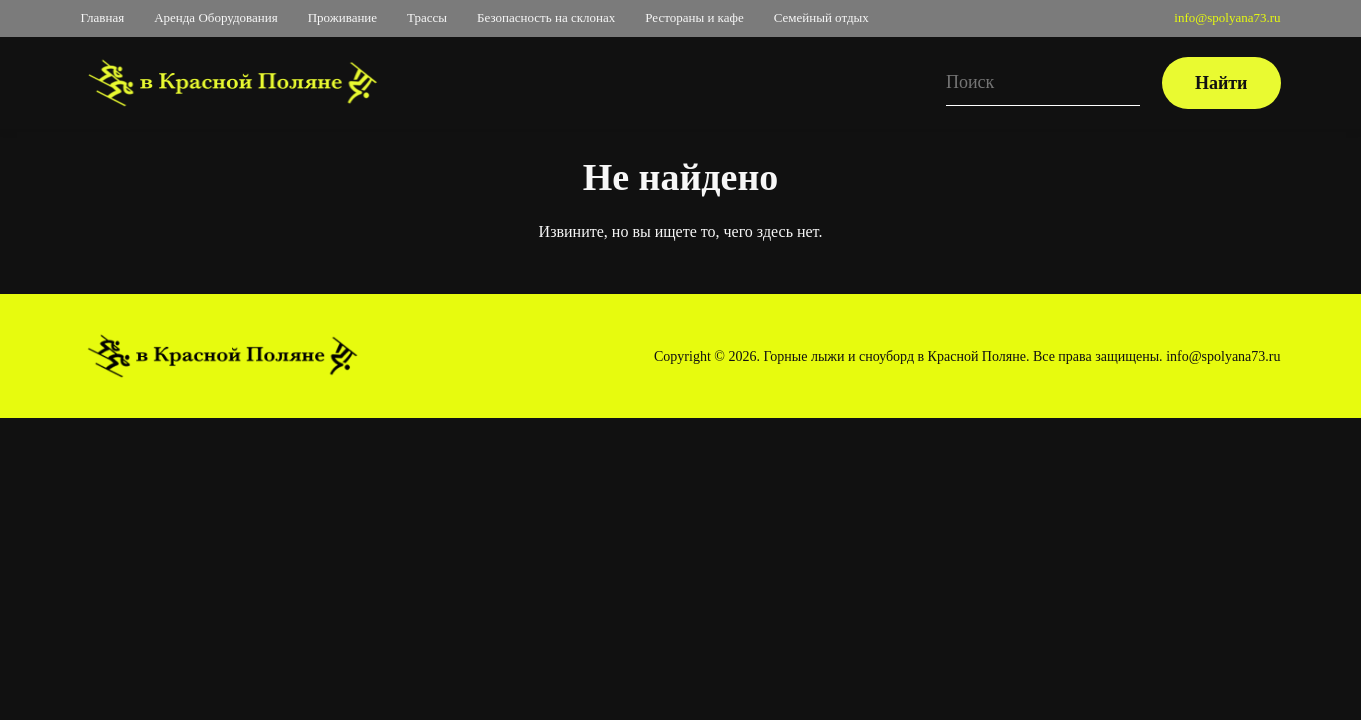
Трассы (427, 17)
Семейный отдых (821, 17)
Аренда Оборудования (216, 17)
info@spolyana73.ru (1227, 17)
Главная (103, 17)
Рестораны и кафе (694, 17)
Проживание (342, 17)
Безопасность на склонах (546, 17)
